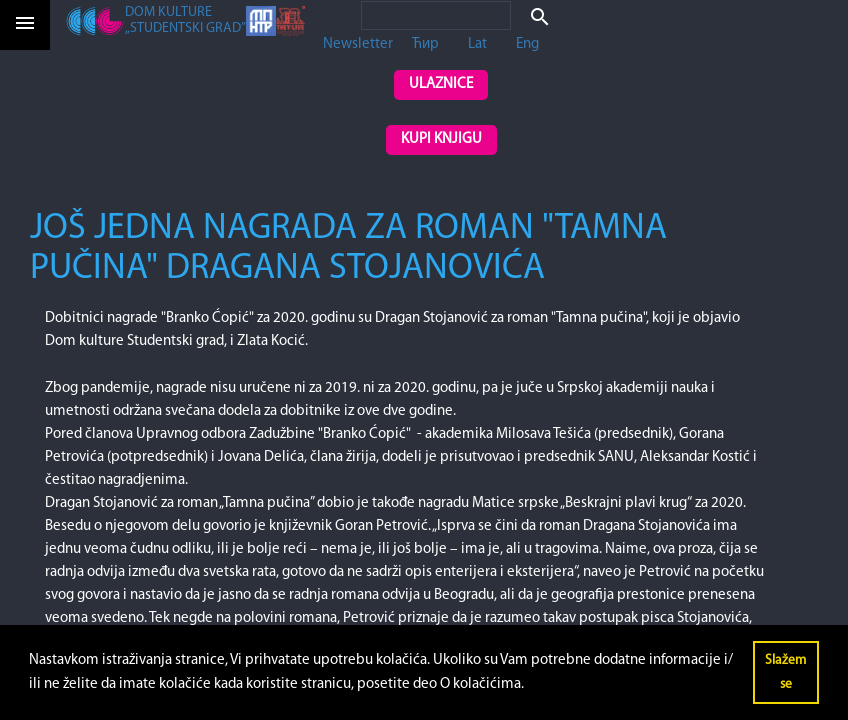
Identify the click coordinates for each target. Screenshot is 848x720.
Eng (527, 44)
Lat (477, 44)
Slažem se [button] (785, 672)
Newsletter (358, 44)
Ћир (425, 44)
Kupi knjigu (441, 139)
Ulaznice (441, 84)
